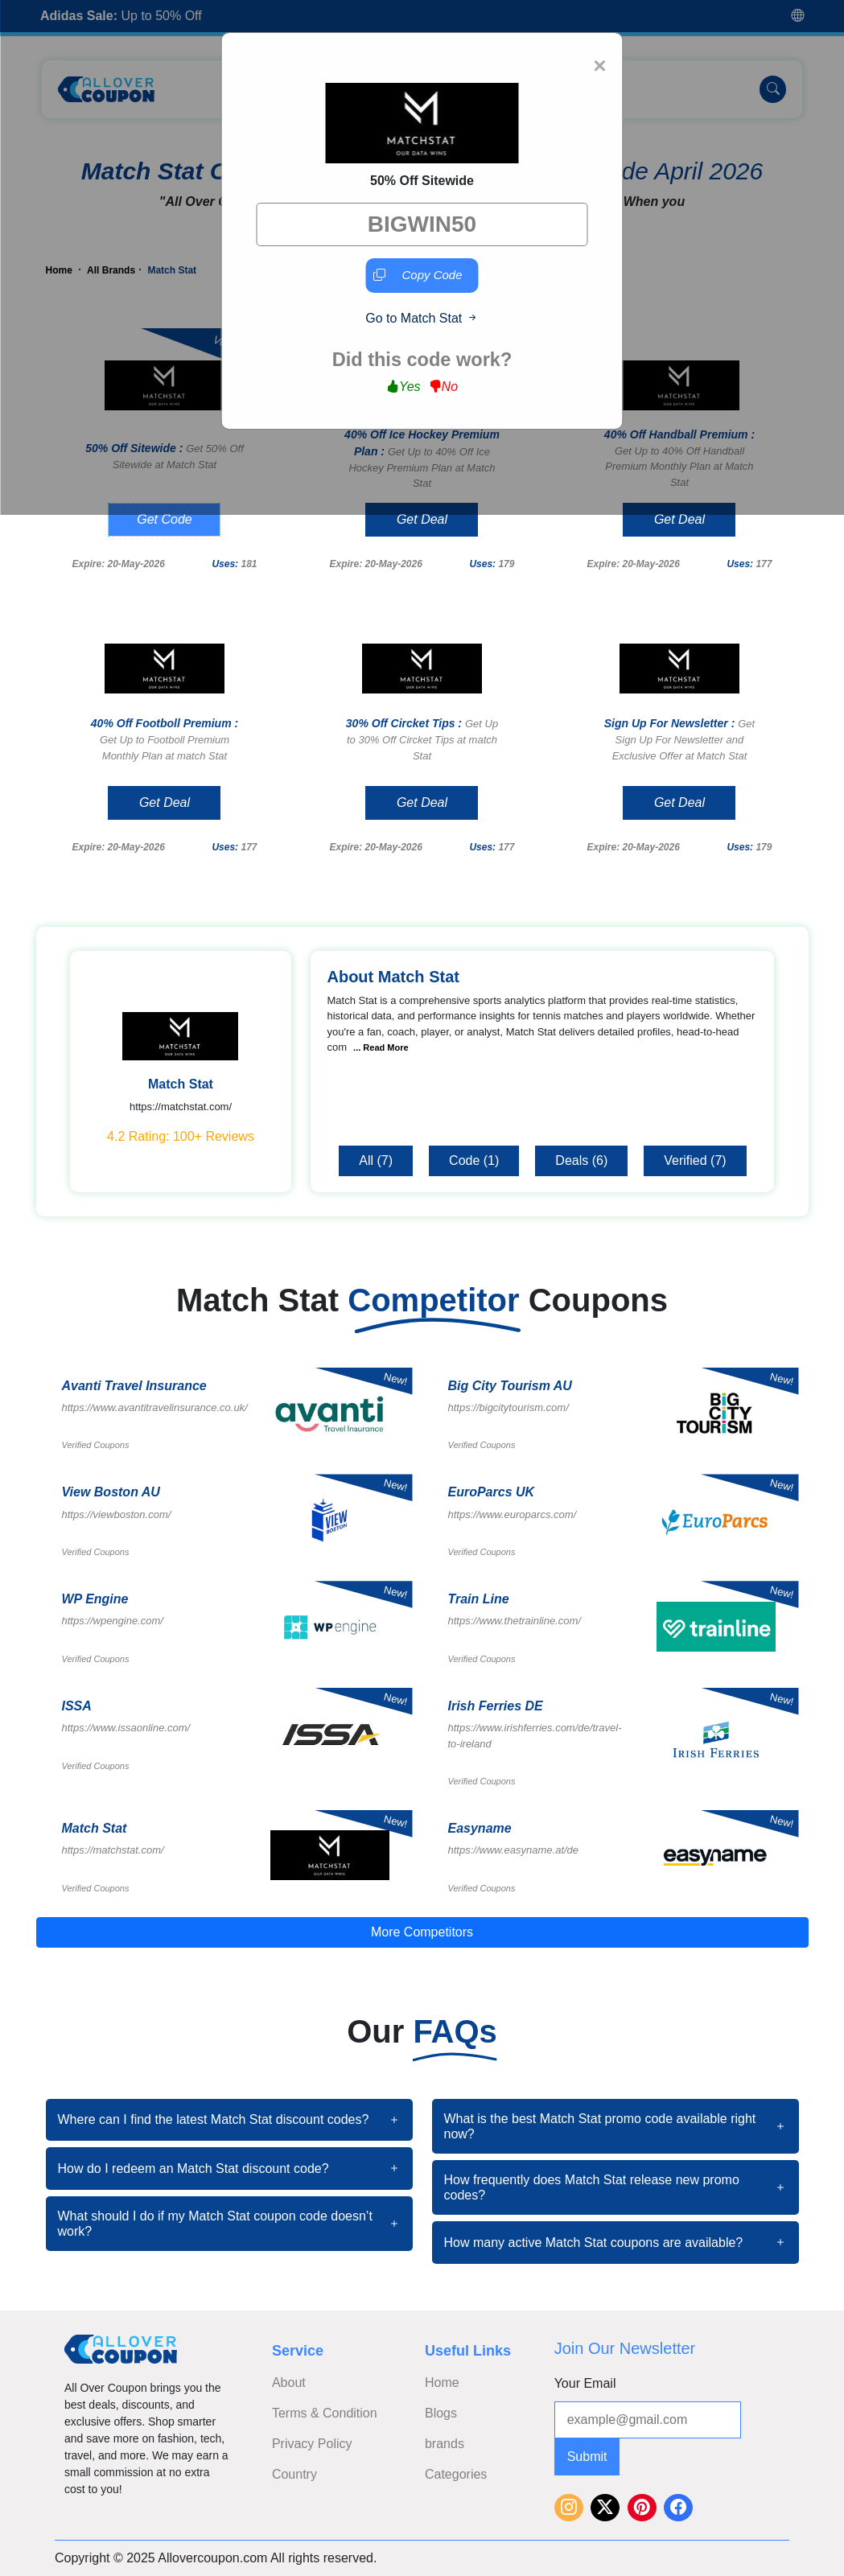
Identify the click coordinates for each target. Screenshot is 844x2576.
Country (294, 2474)
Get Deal (422, 519)
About (289, 2382)
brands (444, 2443)
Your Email (585, 2383)
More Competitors (422, 1932)
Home (442, 2382)
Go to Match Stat (422, 318)
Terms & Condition (324, 2413)
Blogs (441, 2413)
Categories (456, 2474)
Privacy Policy (312, 2443)
